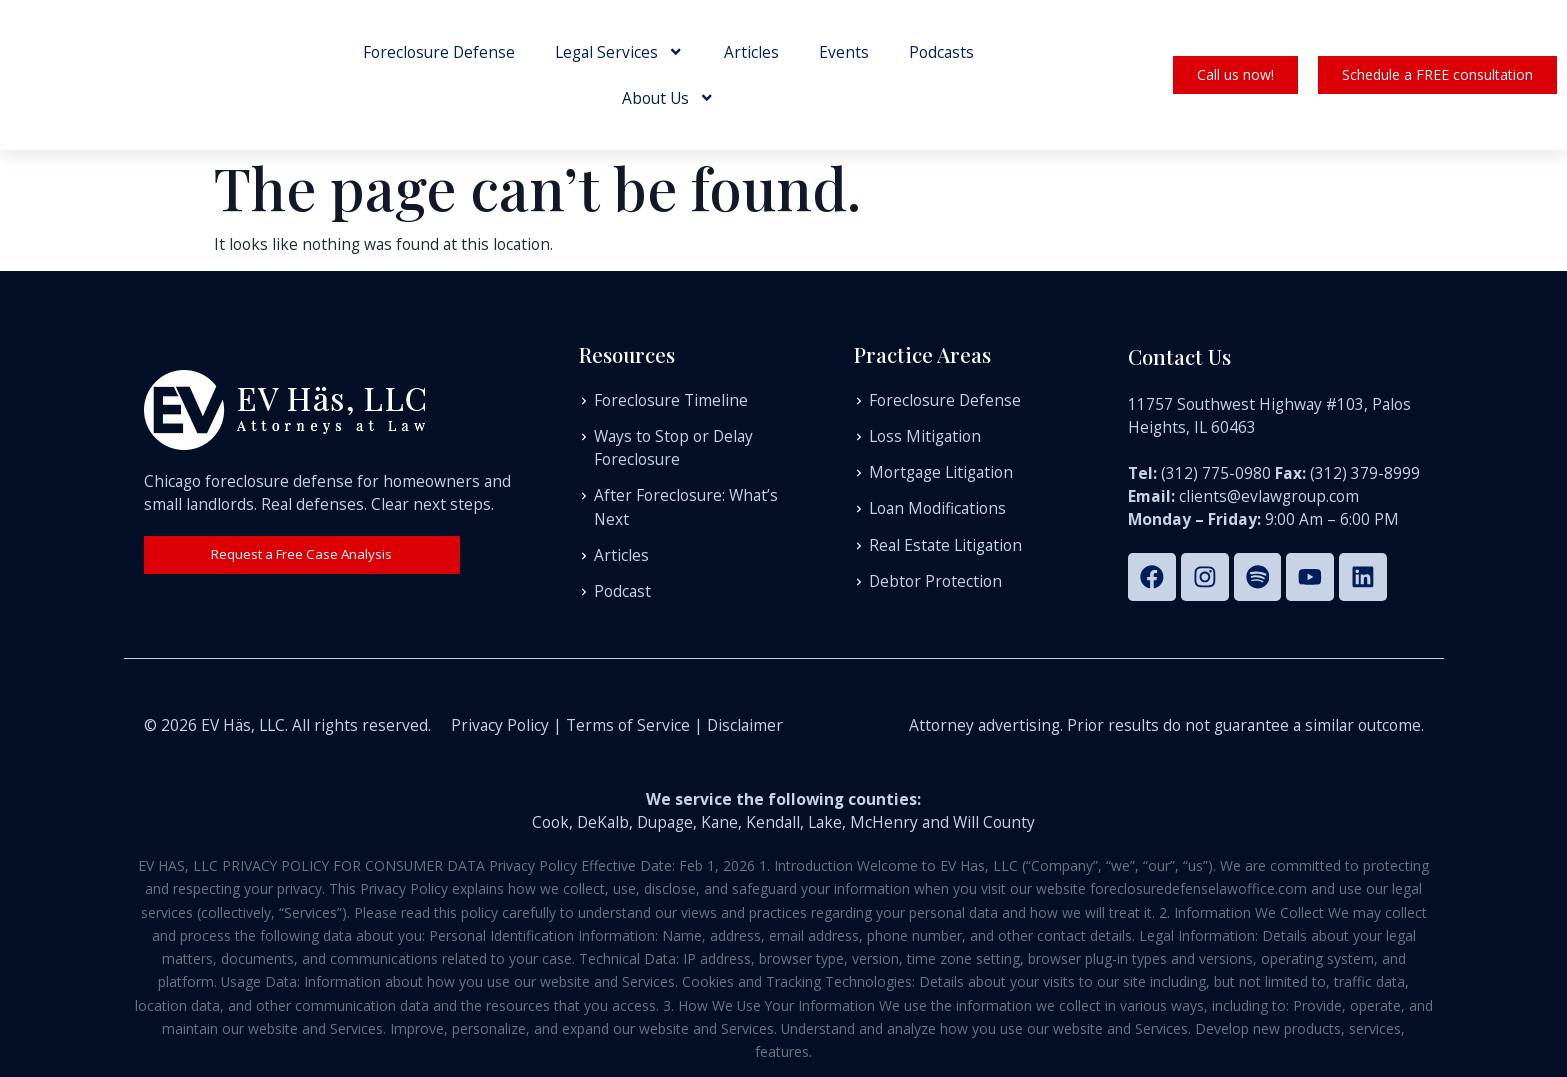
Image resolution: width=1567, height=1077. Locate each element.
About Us (668, 98)
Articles (751, 52)
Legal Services (619, 52)
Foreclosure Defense (439, 52)
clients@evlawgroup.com (1269, 494)
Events (844, 52)
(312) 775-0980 (1216, 471)
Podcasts (941, 52)
